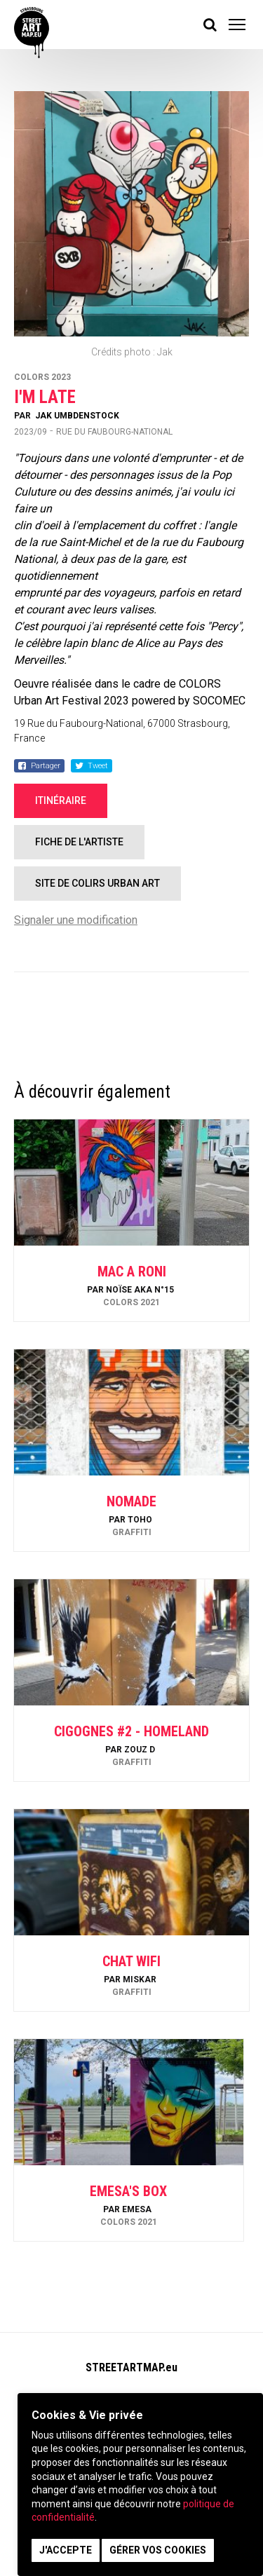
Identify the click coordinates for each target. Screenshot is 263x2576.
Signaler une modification (75, 920)
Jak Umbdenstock (77, 416)
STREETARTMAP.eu (131, 2367)
